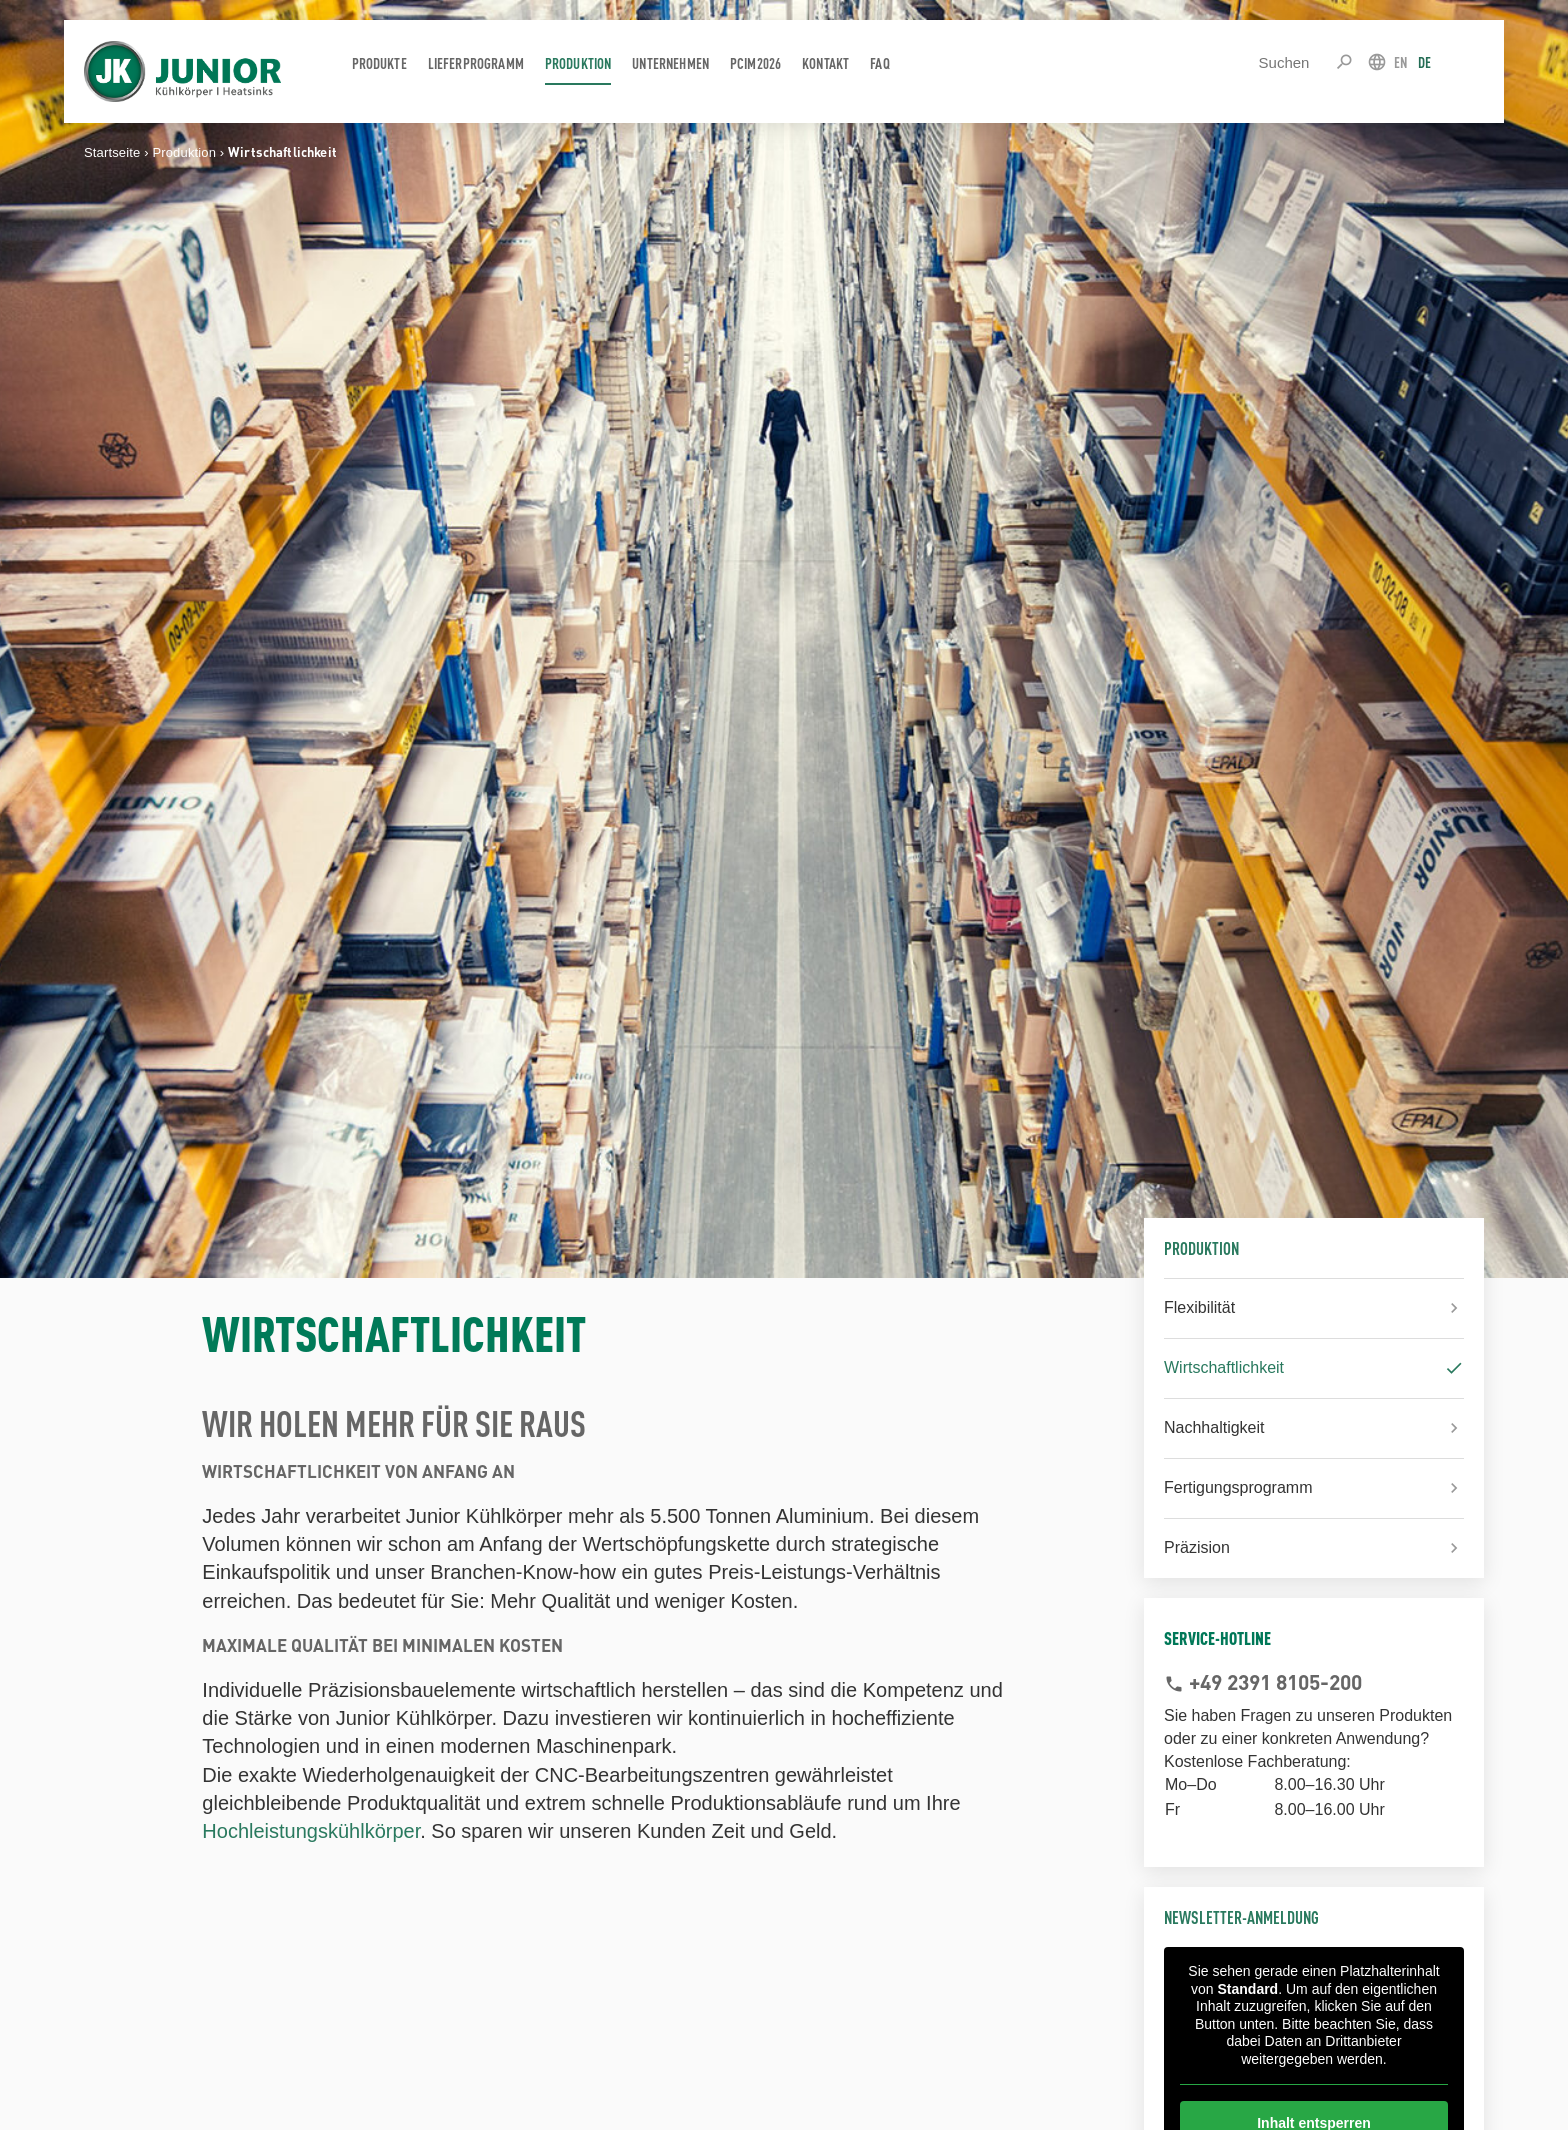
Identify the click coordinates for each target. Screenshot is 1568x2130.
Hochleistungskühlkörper (311, 1831)
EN (1400, 61)
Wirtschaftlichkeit (1224, 1367)
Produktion (184, 152)
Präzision (1197, 1547)
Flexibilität (1199, 1307)
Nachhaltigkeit (1214, 1427)
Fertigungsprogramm (1238, 1487)
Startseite (112, 152)
